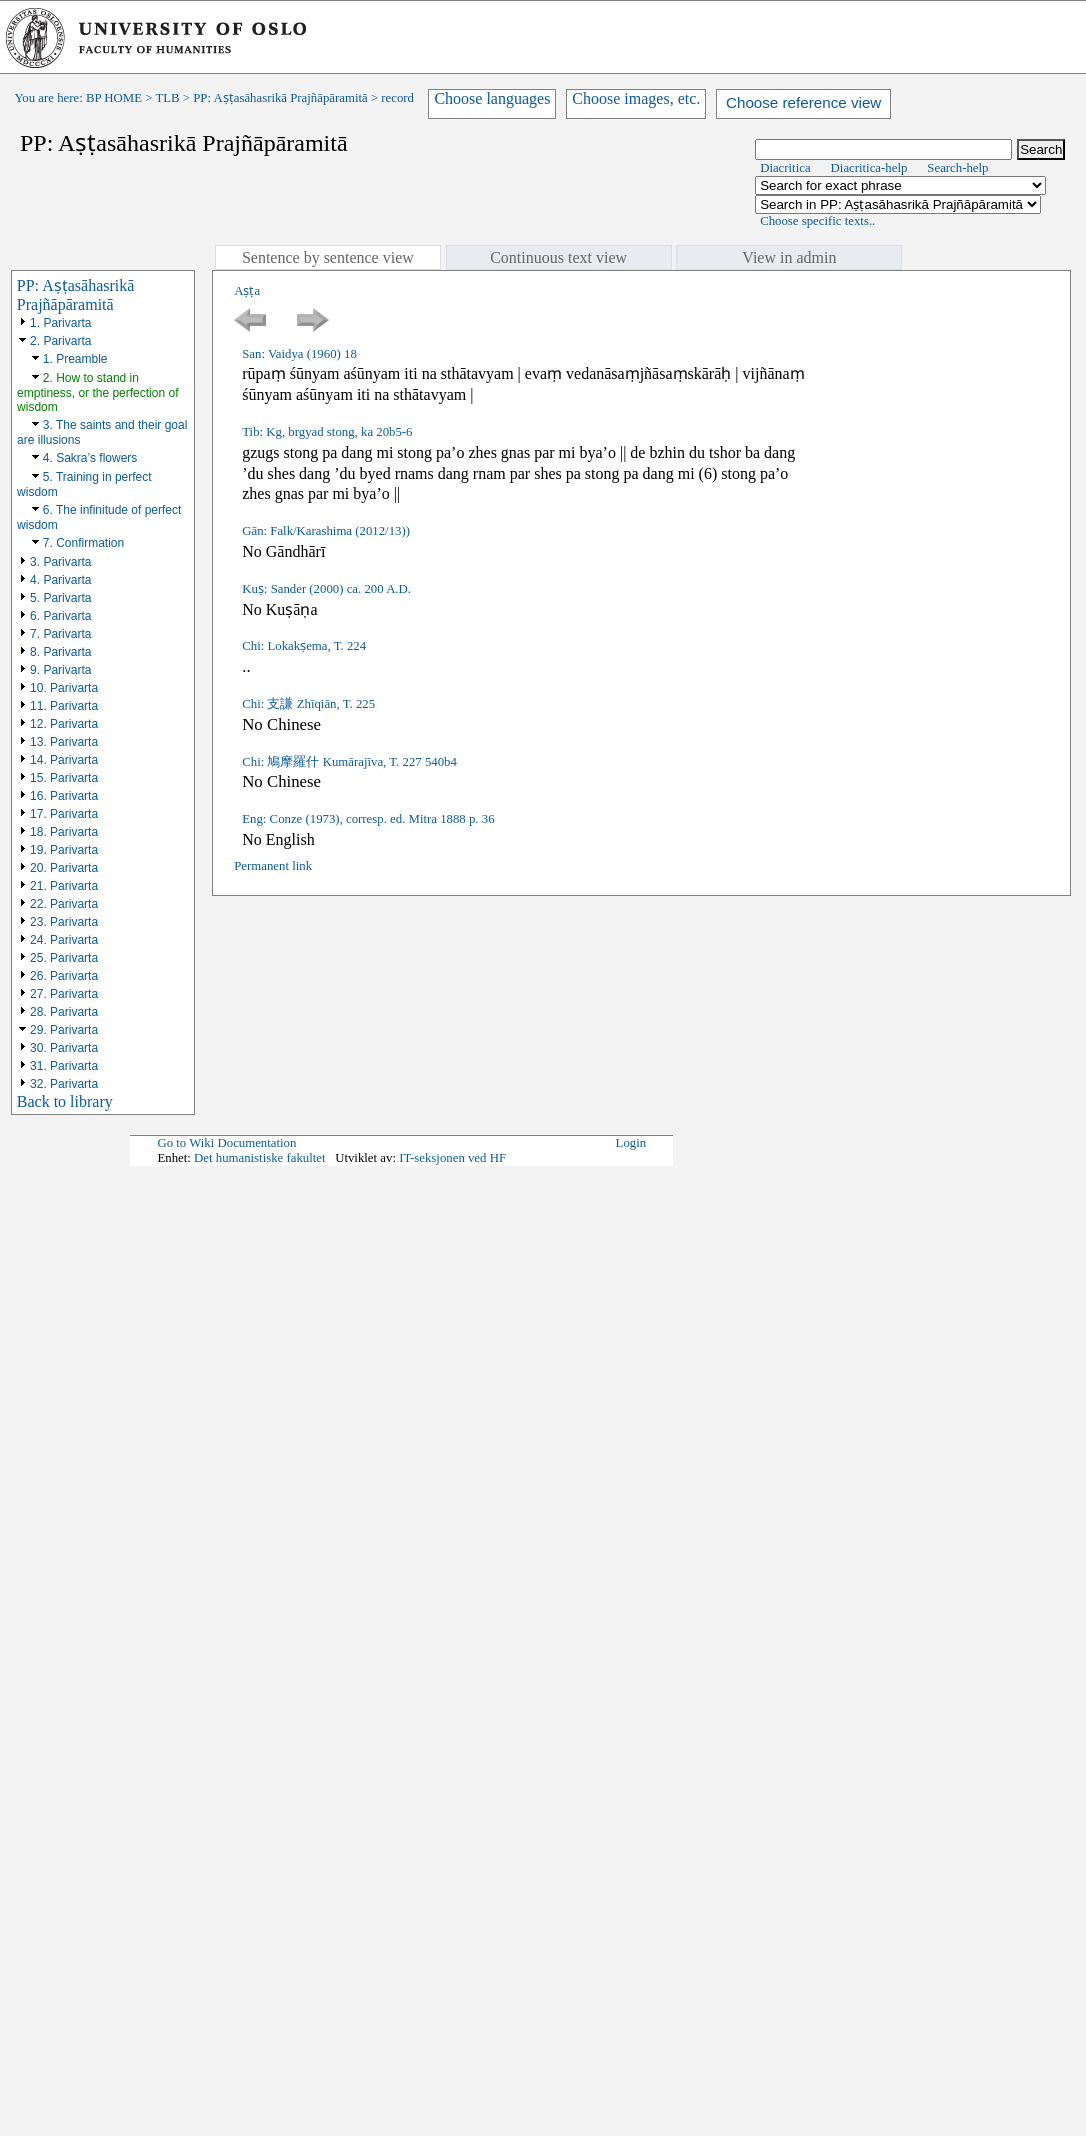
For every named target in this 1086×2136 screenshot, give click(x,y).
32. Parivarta (64, 1084)
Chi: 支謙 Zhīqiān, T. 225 (308, 704)
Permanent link (273, 866)
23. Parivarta (64, 922)
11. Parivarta (64, 706)
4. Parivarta (60, 580)
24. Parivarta (64, 940)
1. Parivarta (60, 323)
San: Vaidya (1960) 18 (299, 354)
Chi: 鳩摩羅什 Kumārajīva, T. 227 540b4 (349, 762)
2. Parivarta (60, 341)
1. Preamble (75, 359)
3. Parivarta (60, 562)
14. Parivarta (64, 760)
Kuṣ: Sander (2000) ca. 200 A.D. (326, 589)
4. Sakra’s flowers (90, 458)
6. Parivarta (60, 616)
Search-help (957, 168)
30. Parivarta (64, 1048)
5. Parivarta (60, 598)
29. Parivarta (64, 1030)
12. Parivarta (64, 724)
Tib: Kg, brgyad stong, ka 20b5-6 (327, 432)
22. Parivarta (64, 904)
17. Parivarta (64, 814)
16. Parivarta (64, 796)
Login (631, 1143)
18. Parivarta (64, 832)
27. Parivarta (64, 994)
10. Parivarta (64, 688)
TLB (167, 98)
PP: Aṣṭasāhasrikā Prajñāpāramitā (280, 98)
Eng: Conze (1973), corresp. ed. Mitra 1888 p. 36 (368, 819)
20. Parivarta (64, 868)
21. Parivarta (64, 886)
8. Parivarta (60, 652)
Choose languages (492, 98)
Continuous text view (558, 257)
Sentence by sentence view (328, 257)
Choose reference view (803, 102)
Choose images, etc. (636, 98)
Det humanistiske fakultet (260, 1158)
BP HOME (114, 98)
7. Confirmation (83, 543)
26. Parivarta (64, 976)
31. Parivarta (64, 1066)
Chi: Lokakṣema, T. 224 (304, 646)
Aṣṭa (247, 291)
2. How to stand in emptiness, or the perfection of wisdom (97, 392)
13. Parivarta (64, 742)
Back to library (65, 1101)
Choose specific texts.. (817, 221)
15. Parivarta (64, 778)
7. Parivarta (60, 634)
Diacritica (785, 168)
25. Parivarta (64, 958)
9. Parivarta (60, 670)
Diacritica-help (869, 168)
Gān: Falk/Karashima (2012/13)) (326, 531)
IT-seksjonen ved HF (452, 1158)
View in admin (789, 257)
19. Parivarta (64, 850)
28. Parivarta (64, 1012)
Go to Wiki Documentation (226, 1143)
